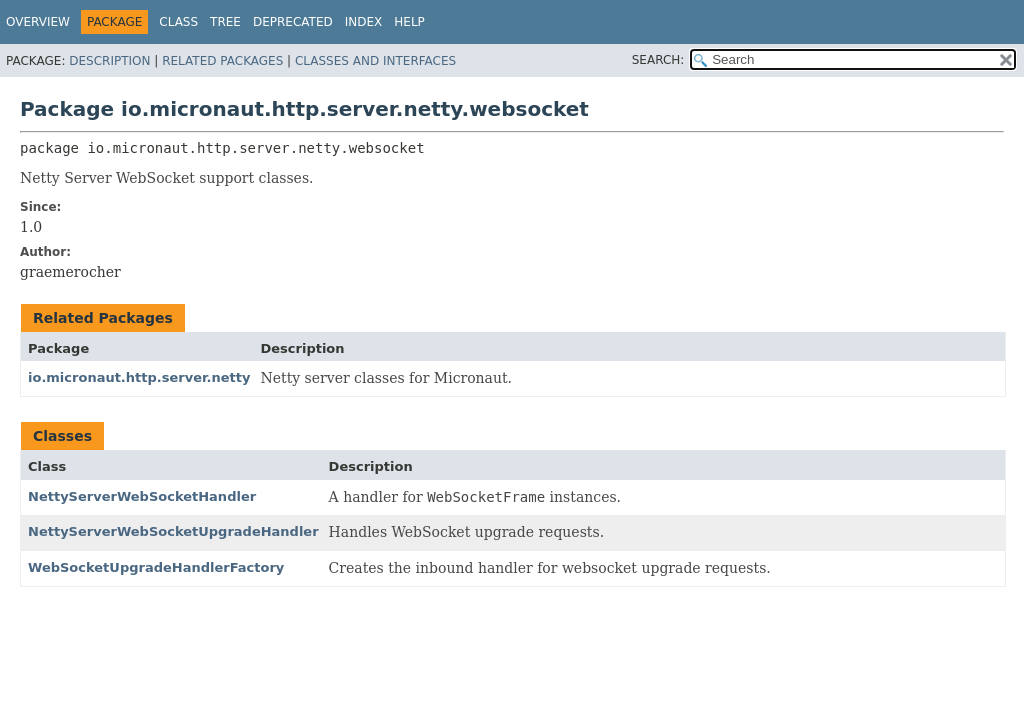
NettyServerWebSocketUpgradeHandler (173, 531)
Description (109, 61)
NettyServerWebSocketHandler (142, 496)
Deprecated (293, 22)
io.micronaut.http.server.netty (139, 377)
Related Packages (222, 61)
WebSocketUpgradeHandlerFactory (156, 567)
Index (364, 22)
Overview (38, 22)
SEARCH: (658, 60)
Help (409, 22)
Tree (225, 22)
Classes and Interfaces (375, 61)
